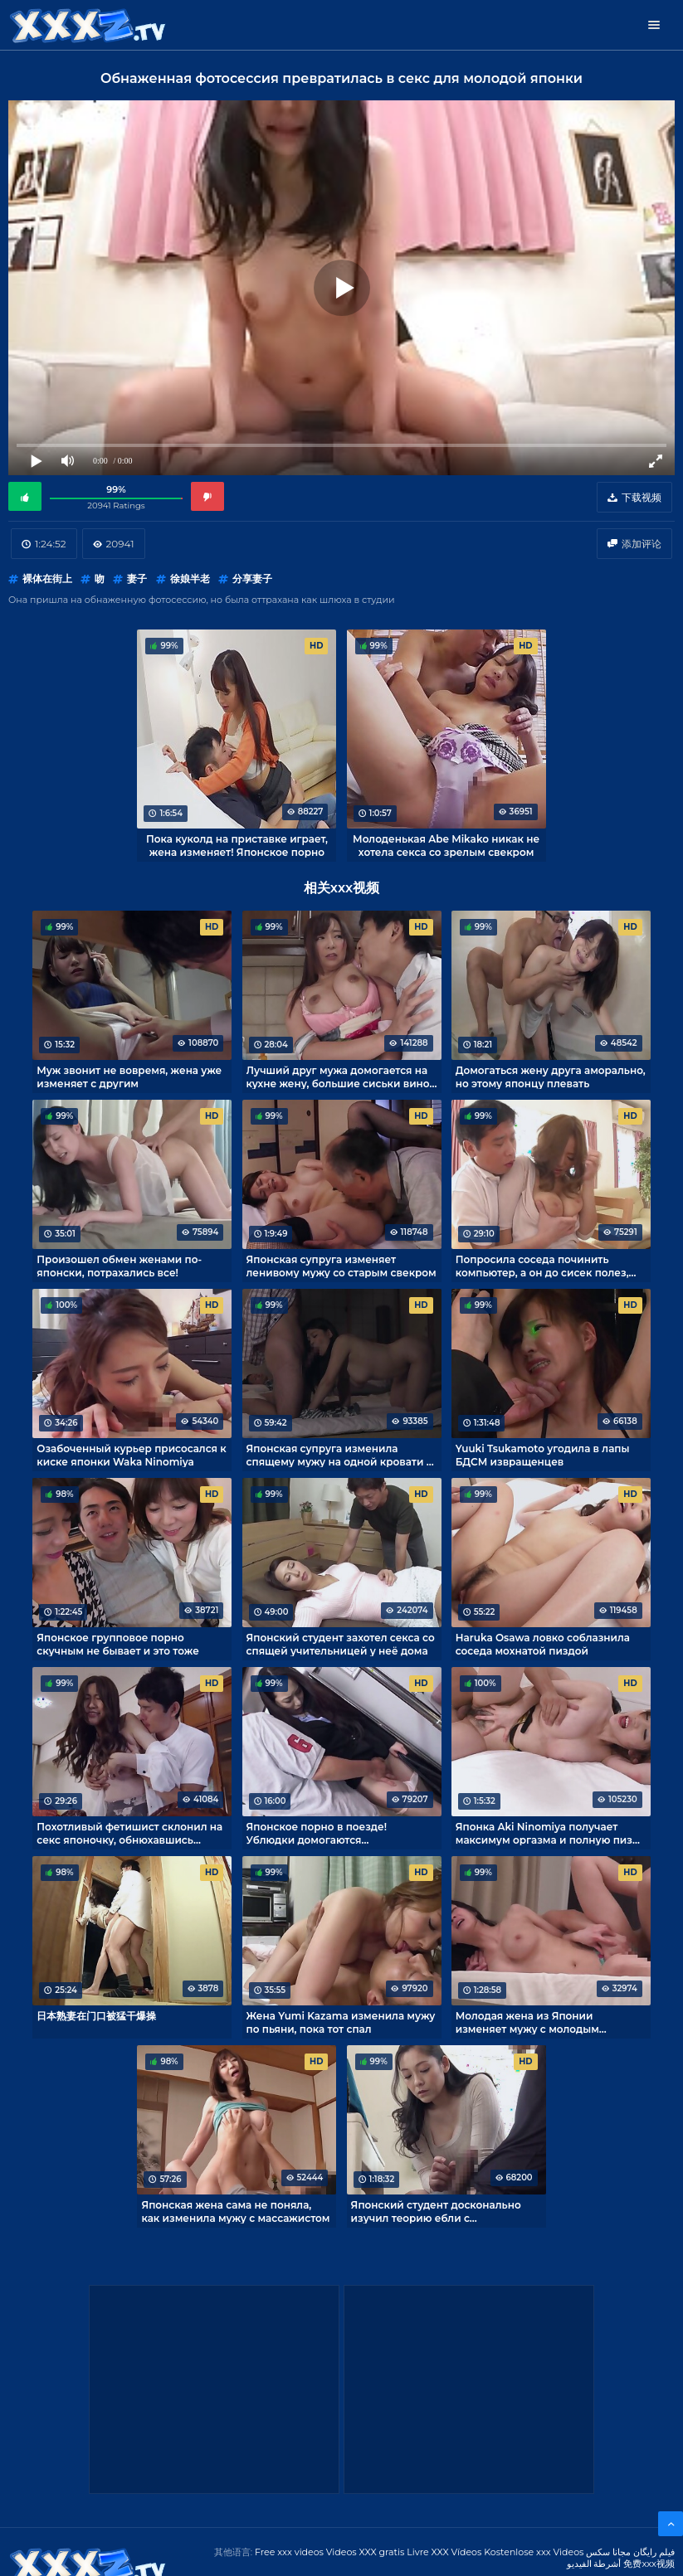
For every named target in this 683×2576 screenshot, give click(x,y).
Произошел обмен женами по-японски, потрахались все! (119, 1265)
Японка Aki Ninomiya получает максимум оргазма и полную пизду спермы (550, 1832)
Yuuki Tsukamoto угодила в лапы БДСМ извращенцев (543, 1454)
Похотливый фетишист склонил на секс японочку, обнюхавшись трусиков (129, 1832)
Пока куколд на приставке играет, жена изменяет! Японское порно (237, 845)
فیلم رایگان (654, 2552)
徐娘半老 (190, 578)
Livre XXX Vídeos (444, 2552)
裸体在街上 (47, 578)
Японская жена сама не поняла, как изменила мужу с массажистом (235, 2211)
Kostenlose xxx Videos (533, 2552)
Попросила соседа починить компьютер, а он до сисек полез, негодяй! (542, 1265)
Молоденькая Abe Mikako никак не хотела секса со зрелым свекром (446, 845)
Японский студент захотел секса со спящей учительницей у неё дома (340, 1643)
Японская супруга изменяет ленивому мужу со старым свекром (341, 1265)
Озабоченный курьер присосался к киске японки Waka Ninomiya (131, 1454)
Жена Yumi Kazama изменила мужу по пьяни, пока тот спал (341, 2022)
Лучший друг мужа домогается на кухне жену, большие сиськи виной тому (341, 1076)
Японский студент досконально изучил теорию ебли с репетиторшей (436, 2211)
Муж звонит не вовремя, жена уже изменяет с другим (129, 1076)
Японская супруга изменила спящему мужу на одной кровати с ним (339, 1454)
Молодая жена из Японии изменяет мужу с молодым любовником (527, 2022)
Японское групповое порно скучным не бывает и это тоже (117, 1643)
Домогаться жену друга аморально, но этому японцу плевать (551, 1076)
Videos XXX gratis (365, 2552)
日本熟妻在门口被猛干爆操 (96, 2016)
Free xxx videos (289, 2552)
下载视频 (641, 497)
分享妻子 (252, 578)
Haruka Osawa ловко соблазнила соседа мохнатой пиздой (543, 1643)
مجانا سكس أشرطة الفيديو (599, 2557)
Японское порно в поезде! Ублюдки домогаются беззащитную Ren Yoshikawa (323, 1832)
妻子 (137, 578)
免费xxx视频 (649, 2563)
